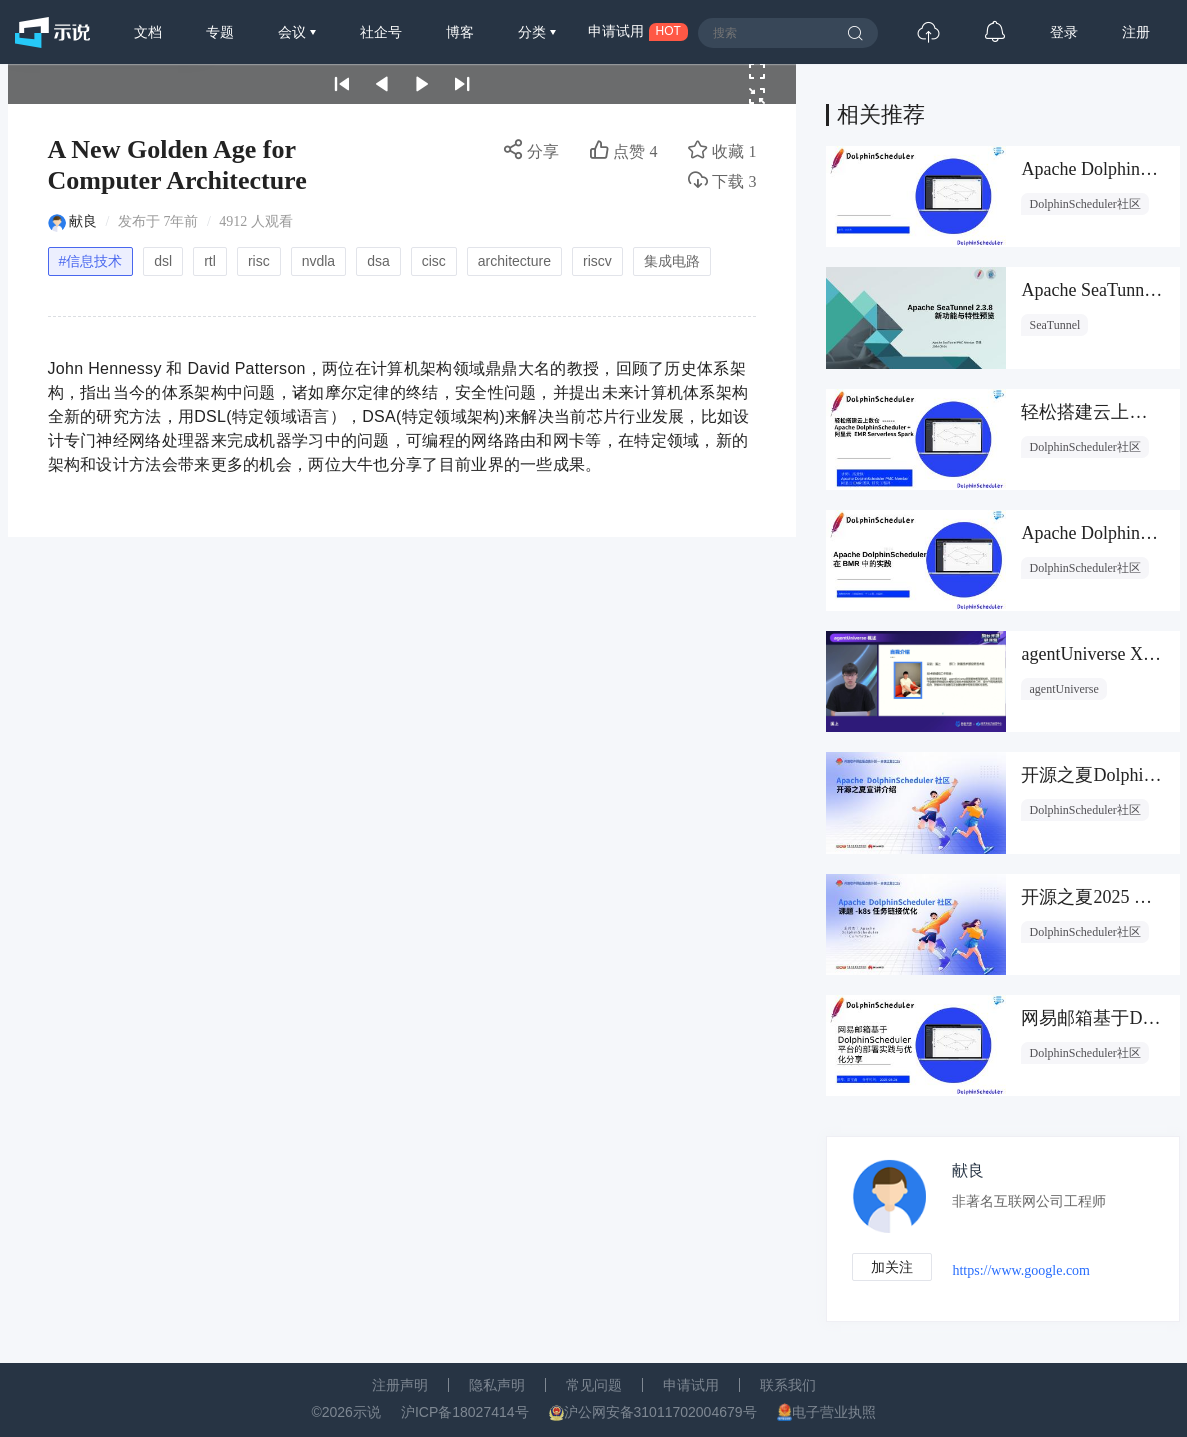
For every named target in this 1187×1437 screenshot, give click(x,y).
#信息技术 (91, 261)
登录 (1064, 32)
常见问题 (594, 1385)
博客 (460, 32)
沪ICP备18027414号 (465, 1412)
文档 (148, 32)
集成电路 (672, 261)
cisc (434, 261)
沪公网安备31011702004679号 (660, 1412)
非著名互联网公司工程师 (1029, 1201)
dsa (378, 261)
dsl (163, 261)
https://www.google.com (1021, 1270)
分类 (534, 32)
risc (259, 261)
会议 (294, 32)
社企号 (381, 32)
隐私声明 (497, 1385)
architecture (514, 261)
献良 (83, 221)
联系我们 (788, 1385)
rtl (210, 261)
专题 (220, 32)
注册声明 (400, 1385)
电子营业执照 (834, 1412)
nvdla (318, 261)
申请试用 (691, 1385)
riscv (597, 261)
